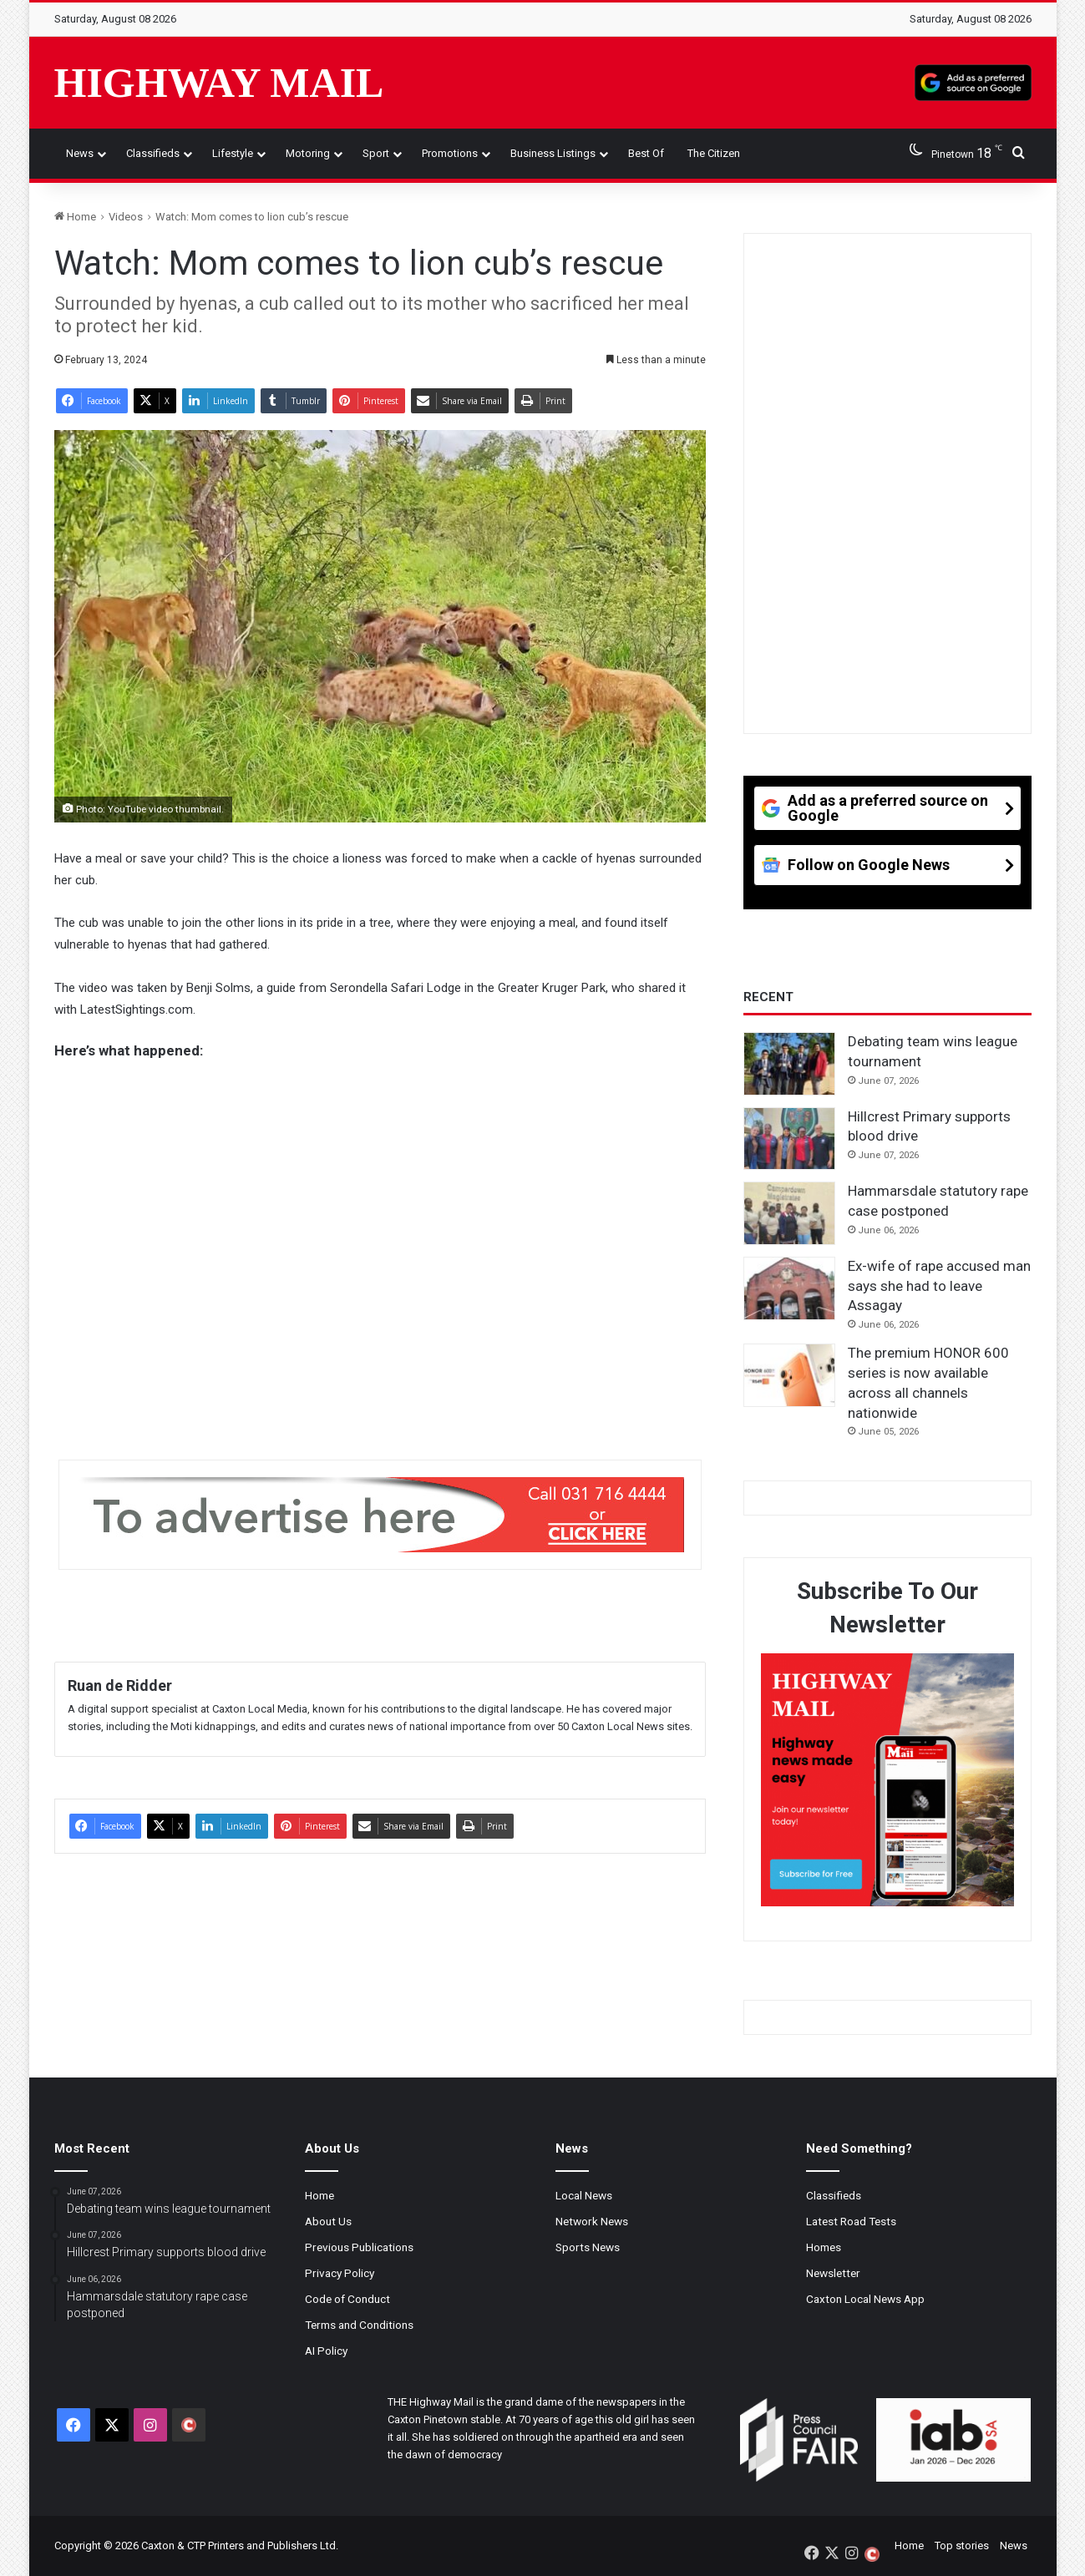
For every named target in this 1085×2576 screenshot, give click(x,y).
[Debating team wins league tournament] (789, 1064)
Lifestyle (232, 153)
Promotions (450, 153)
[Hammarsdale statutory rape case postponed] (789, 1213)
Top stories (962, 2545)
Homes (823, 2247)
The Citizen (713, 153)
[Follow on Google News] (887, 871)
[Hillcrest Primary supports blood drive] (789, 1139)
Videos (126, 216)
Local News (583, 2195)
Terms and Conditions (359, 2324)
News (80, 153)
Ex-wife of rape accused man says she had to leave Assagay (939, 1286)
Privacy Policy (339, 2273)
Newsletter (833, 2273)
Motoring (308, 153)
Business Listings (553, 153)
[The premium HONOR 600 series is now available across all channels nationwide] (789, 1375)
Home (75, 216)
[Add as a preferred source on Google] (973, 82)
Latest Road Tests (851, 2221)
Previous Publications (359, 2247)
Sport (376, 153)
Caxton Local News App (865, 2298)
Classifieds (153, 153)
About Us (328, 2221)
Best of (646, 153)
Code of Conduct (347, 2298)
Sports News (587, 2247)
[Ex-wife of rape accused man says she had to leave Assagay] (789, 1288)
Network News (591, 2221)
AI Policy (326, 2350)
